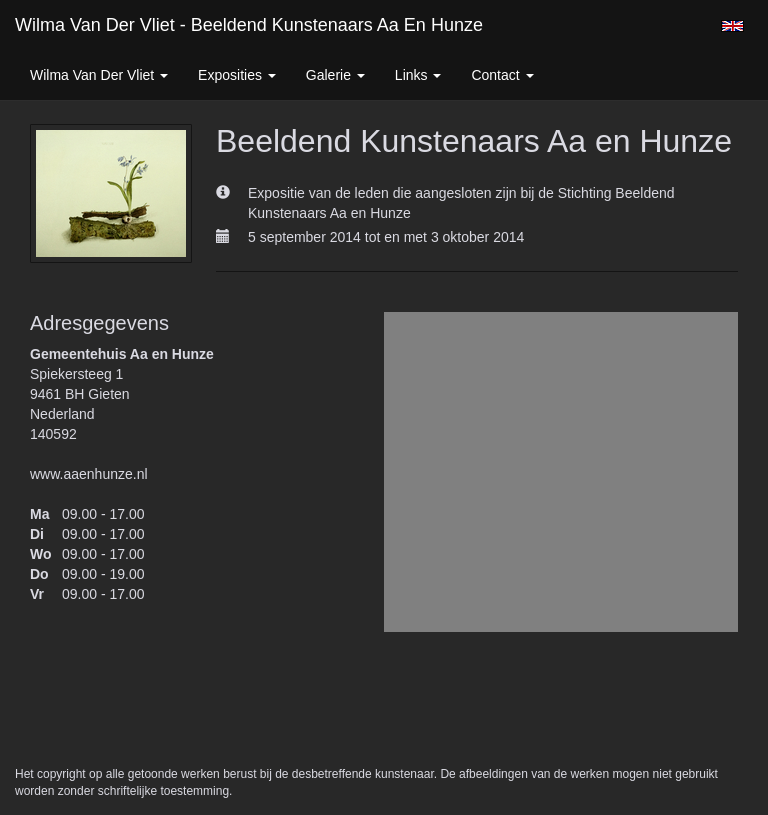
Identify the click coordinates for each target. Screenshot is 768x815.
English (732, 26)
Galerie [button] (335, 75)
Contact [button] (502, 75)
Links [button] (418, 75)
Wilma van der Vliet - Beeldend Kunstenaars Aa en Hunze (249, 25)
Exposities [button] (237, 75)
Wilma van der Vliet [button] (99, 75)
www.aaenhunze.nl (89, 474)
